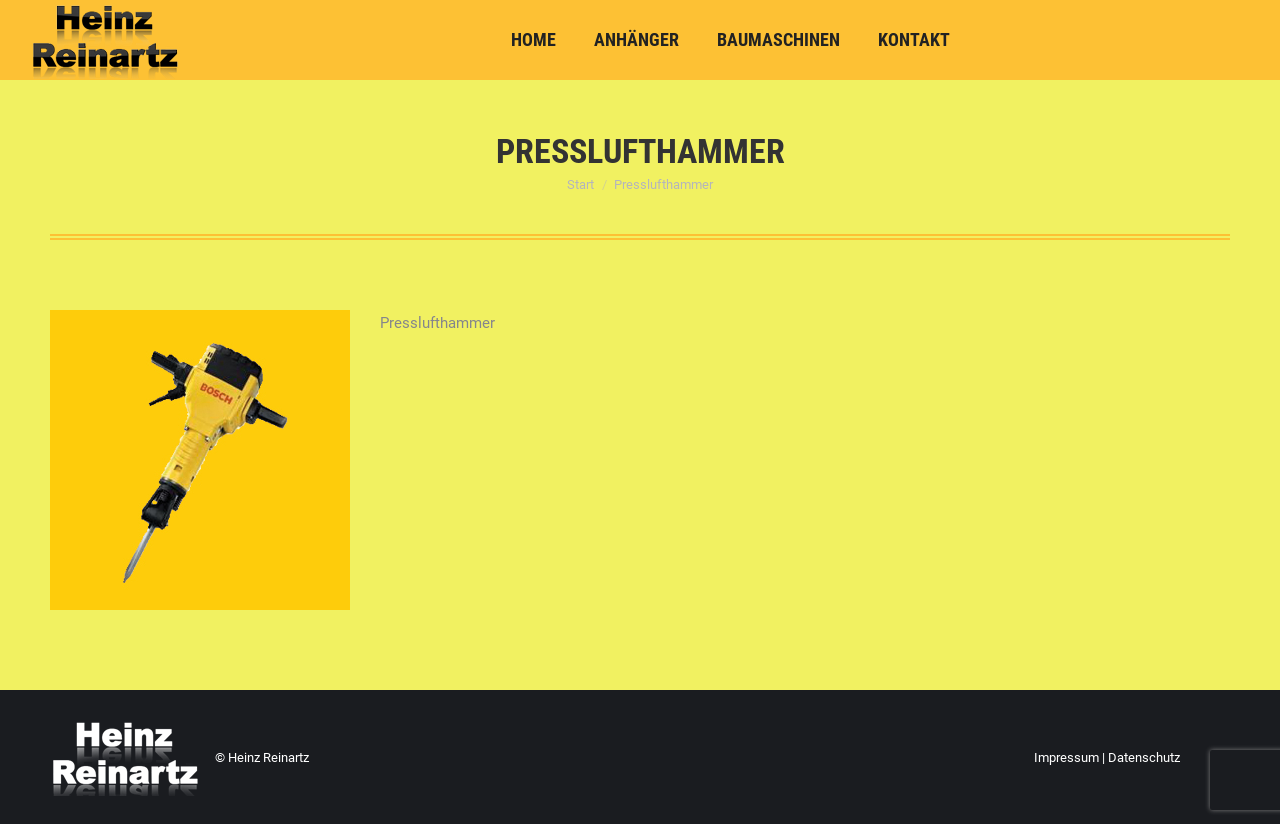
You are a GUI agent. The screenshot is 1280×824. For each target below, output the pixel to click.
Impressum (1066, 757)
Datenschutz (1144, 757)
